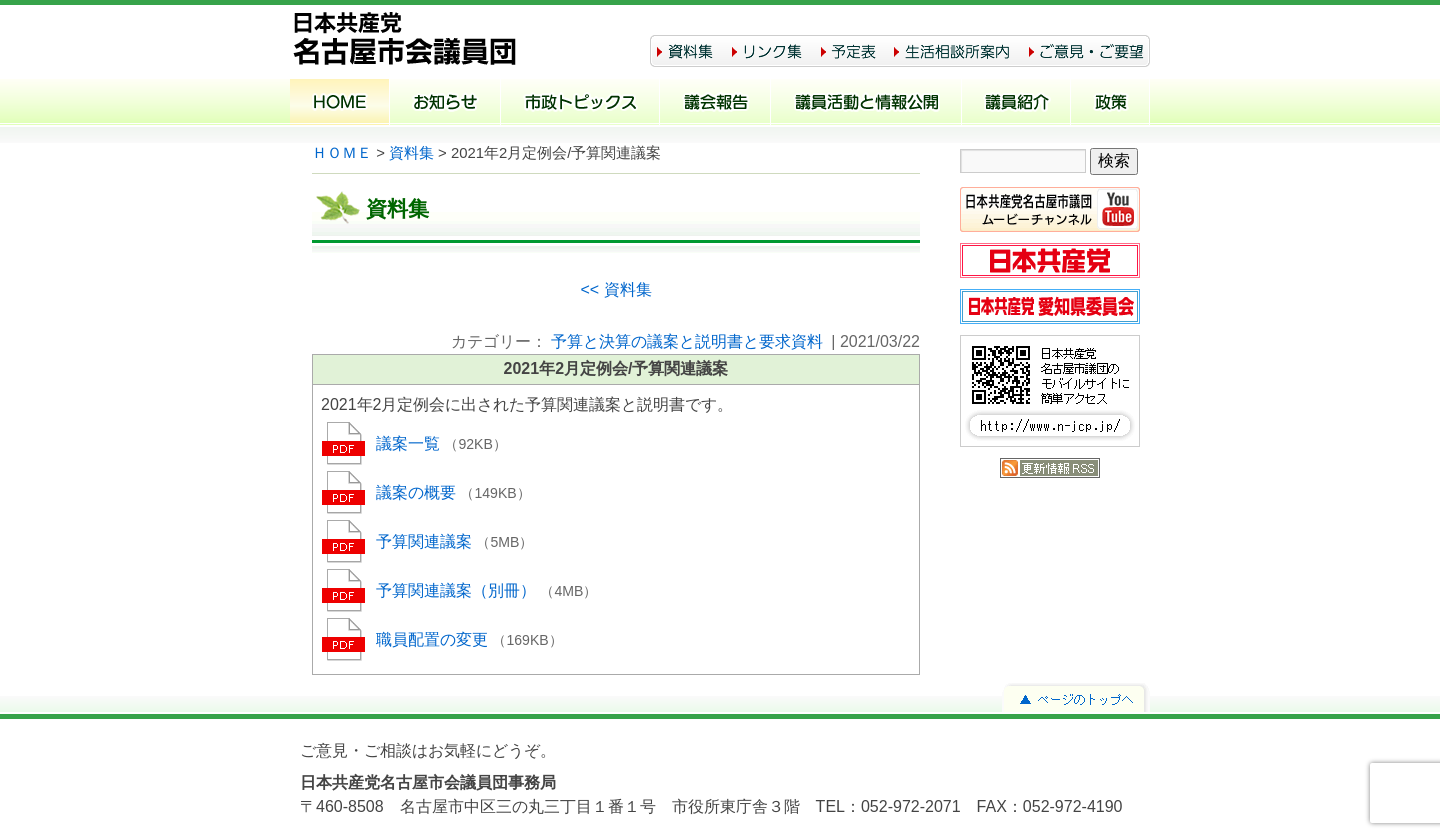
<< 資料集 (615, 289)
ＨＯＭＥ (342, 153)
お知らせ (445, 104)
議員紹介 (1016, 104)
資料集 (411, 153)
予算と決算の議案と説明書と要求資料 (687, 341)
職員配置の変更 (434, 639)
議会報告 (715, 104)
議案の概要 (418, 492)
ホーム (340, 104)
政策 (1110, 104)
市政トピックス (580, 104)
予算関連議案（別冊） (458, 590)
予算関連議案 (426, 541)
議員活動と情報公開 (866, 104)
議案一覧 (410, 443)
